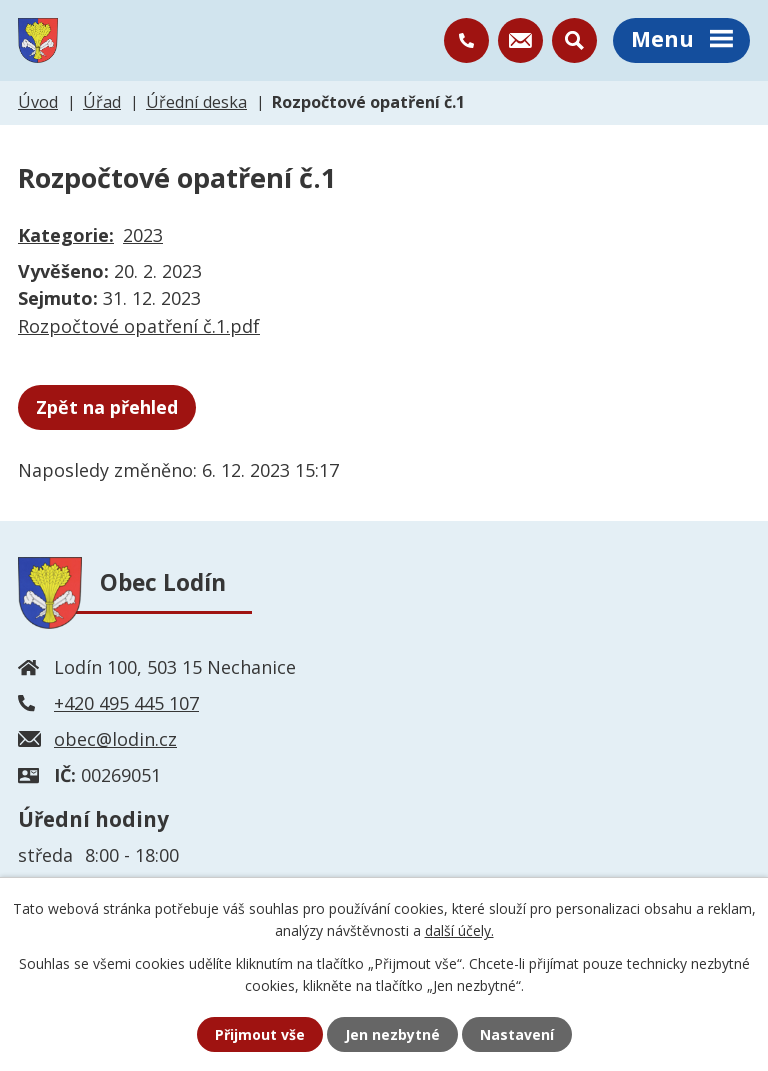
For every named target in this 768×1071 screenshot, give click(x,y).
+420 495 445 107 (126, 703)
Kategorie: (66, 235)
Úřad (102, 102)
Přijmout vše (260, 1034)
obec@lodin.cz (115, 739)
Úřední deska (196, 102)
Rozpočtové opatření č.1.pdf (139, 326)
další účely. (459, 930)
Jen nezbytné (392, 1034)
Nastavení (517, 1034)
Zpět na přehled (107, 407)
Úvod (38, 102)
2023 (143, 235)
